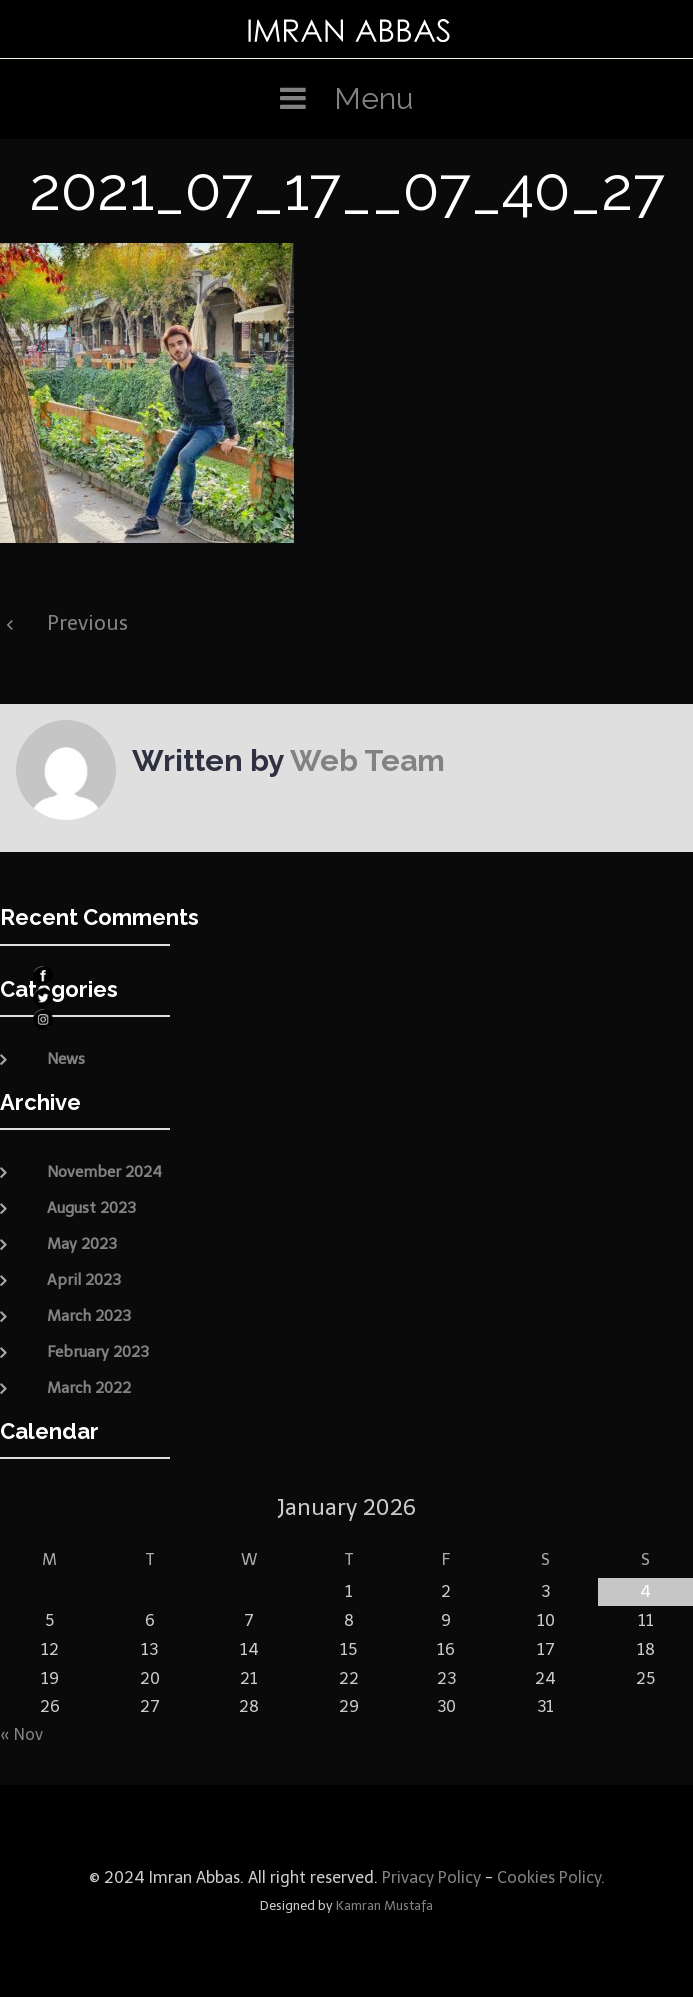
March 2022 (89, 1388)
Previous (87, 623)
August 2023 (91, 1208)
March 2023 (89, 1316)
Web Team (367, 760)
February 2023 (98, 1352)
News (66, 1059)
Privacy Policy (429, 1877)
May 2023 (82, 1244)
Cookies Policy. (551, 1877)
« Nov (21, 1734)
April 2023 (84, 1280)
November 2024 (104, 1172)
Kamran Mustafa (384, 1905)
